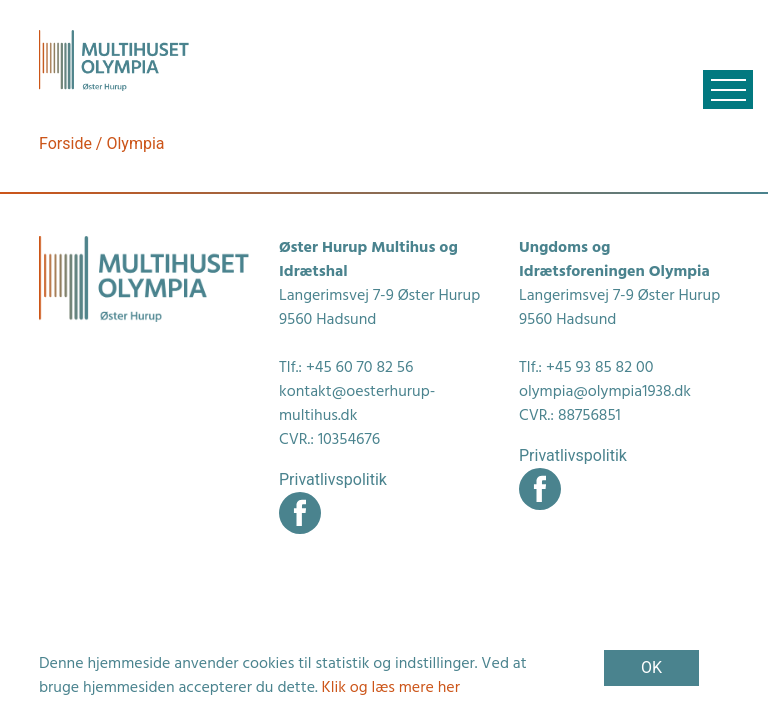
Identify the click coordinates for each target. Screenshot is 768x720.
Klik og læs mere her (391, 688)
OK (651, 667)
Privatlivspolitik (333, 479)
